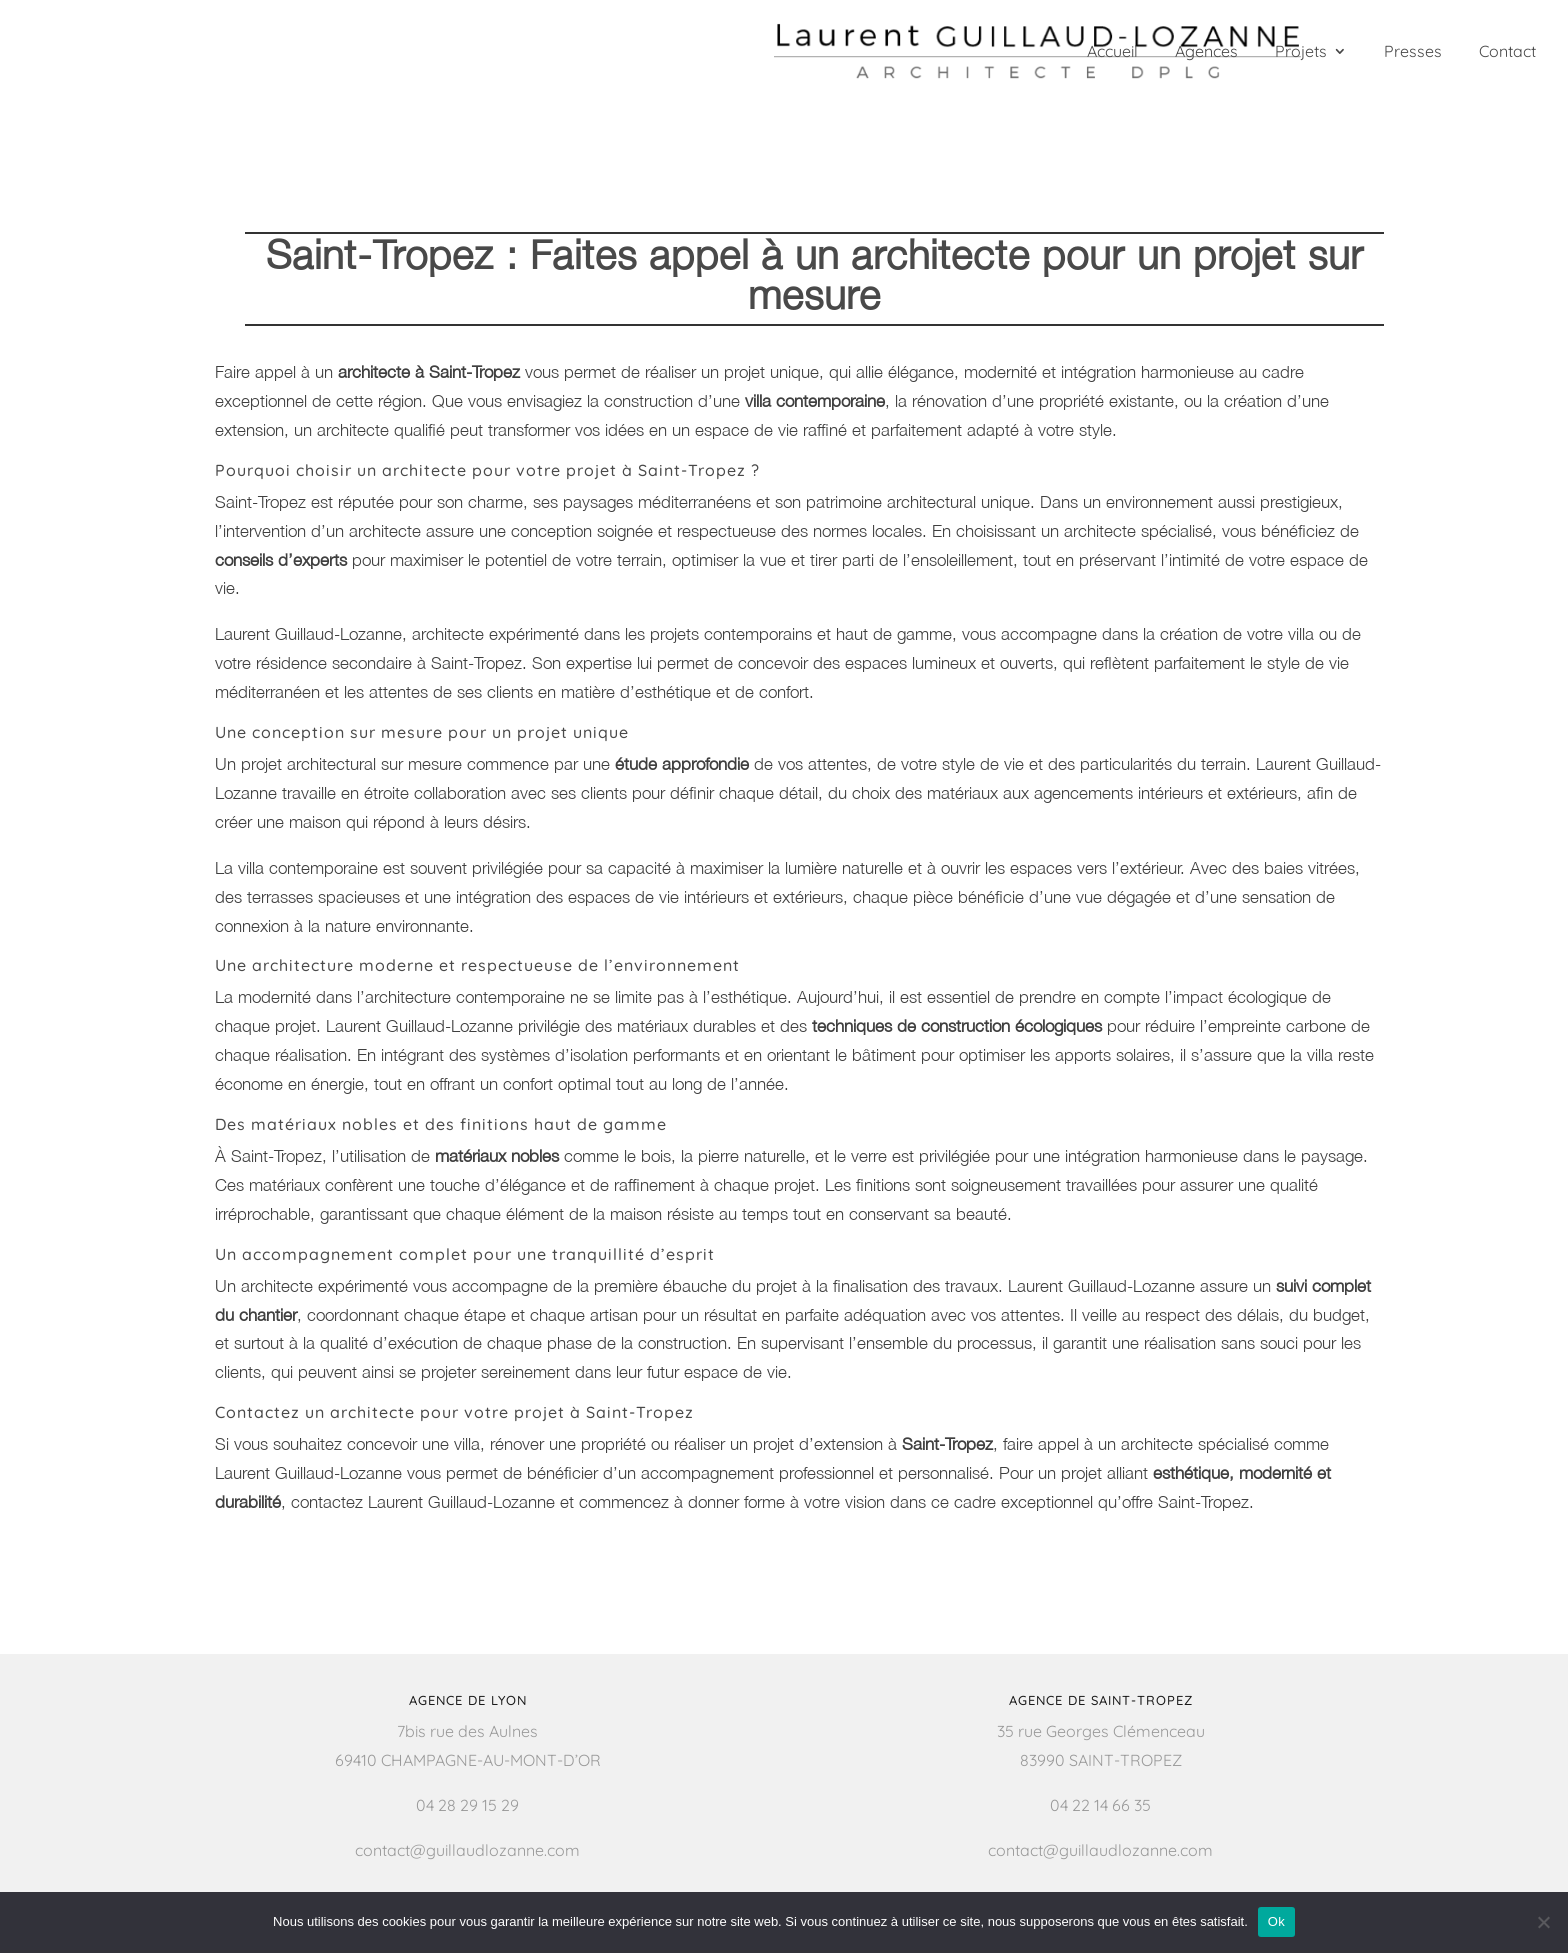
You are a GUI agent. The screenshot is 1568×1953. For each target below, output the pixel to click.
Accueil (1112, 52)
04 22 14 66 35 (1100, 1805)
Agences (1206, 52)
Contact (1507, 52)
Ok (1276, 1921)
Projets (1301, 52)
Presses (1413, 52)
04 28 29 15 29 (467, 1805)
